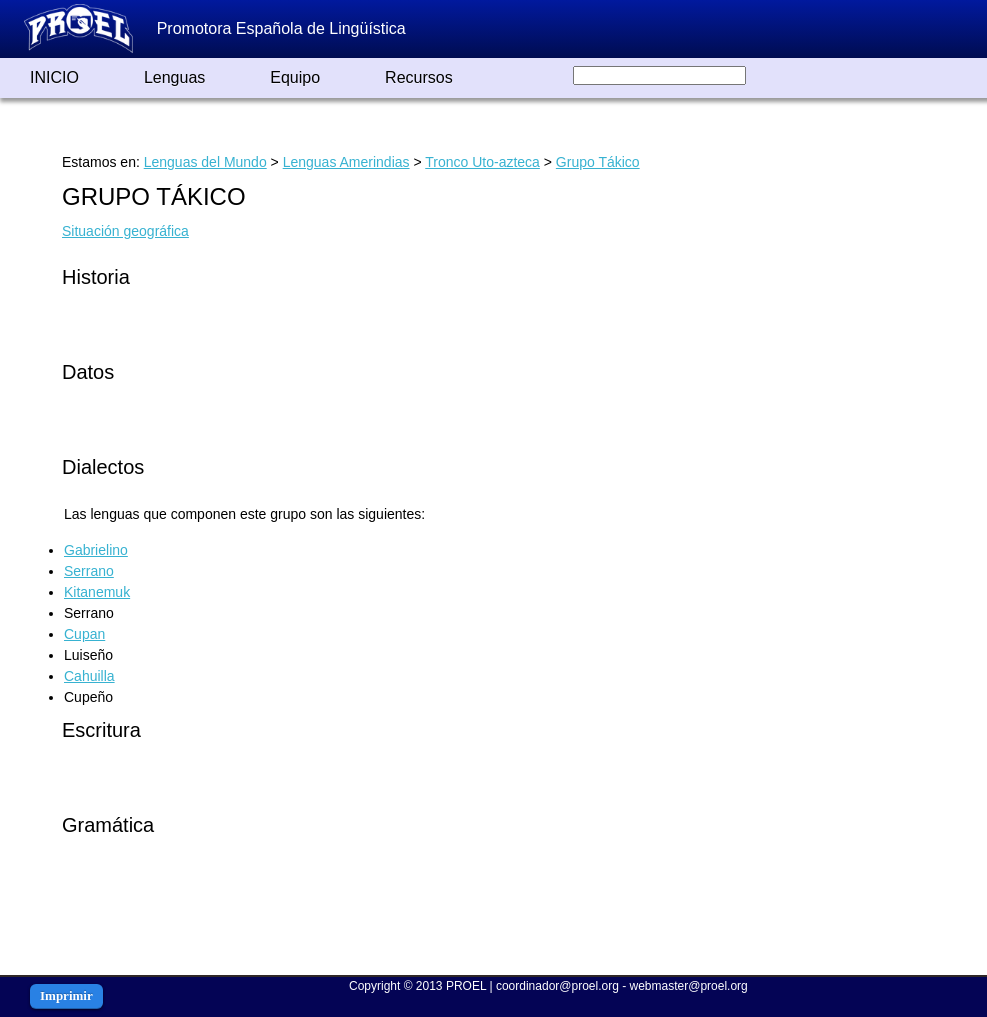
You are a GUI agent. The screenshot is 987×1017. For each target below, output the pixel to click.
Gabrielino (96, 550)
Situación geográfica (125, 231)
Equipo (295, 77)
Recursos (419, 77)
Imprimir (66, 995)
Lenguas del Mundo (205, 162)
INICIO (54, 77)
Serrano (89, 571)
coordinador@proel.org (557, 986)
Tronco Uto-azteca (482, 162)
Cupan (84, 634)
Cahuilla (89, 676)
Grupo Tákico (598, 162)
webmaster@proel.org (689, 986)
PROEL (466, 986)
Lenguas (174, 77)
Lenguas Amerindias (346, 162)
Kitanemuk (97, 592)
